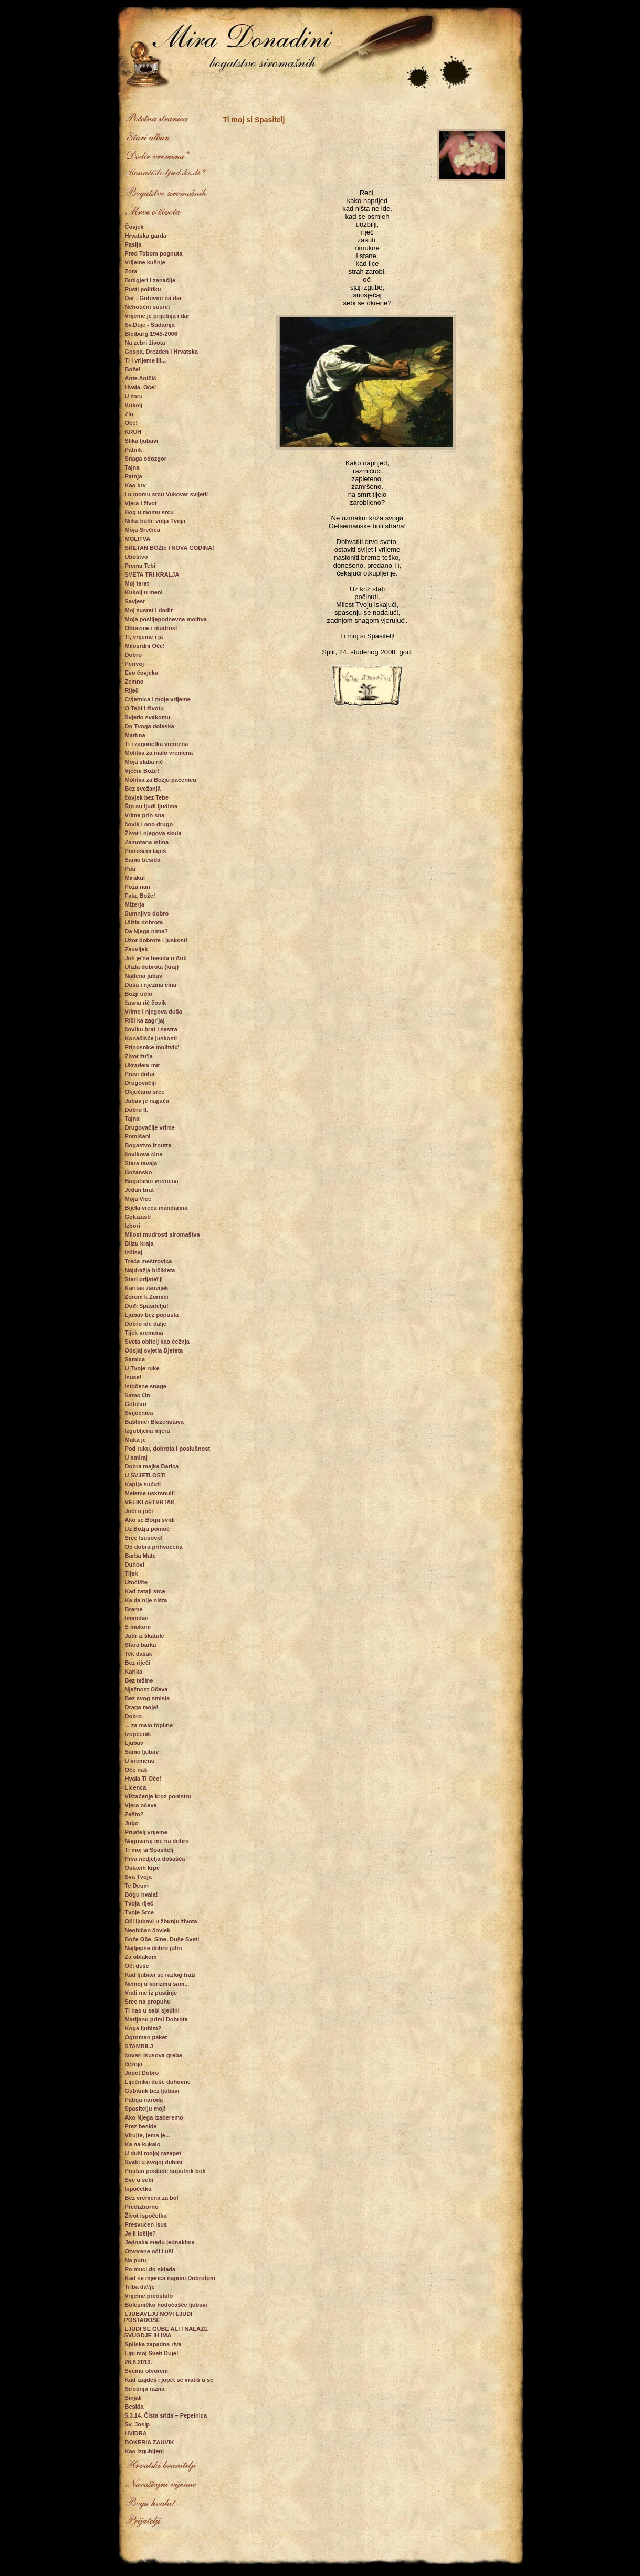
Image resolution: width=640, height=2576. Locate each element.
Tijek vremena (144, 1332)
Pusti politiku (143, 289)
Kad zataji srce (145, 1591)
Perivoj (134, 664)
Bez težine (139, 1680)
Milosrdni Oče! (145, 646)
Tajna (132, 467)
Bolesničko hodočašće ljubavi (166, 2305)
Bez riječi (137, 1662)
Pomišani (138, 1136)
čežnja (134, 2064)
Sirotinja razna (145, 2389)
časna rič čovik (145, 1002)
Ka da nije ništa (146, 1600)
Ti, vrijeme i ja (144, 637)
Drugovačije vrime (150, 1127)
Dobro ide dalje (145, 1324)
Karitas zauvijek (147, 1288)
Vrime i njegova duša (153, 1011)
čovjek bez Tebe (147, 797)
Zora (131, 271)
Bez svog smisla (147, 1698)
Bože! (133, 369)
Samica (135, 1359)
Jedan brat (139, 1190)
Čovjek (134, 226)
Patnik (133, 449)
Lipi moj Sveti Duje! (152, 2353)
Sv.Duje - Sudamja (150, 325)
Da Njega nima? (147, 931)
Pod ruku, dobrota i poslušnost (168, 1448)
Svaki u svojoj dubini (153, 2162)
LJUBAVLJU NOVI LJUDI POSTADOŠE (158, 2317)
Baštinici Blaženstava (154, 1422)
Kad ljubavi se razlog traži (160, 1975)
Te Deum (137, 1885)
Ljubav (134, 1743)
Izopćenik (138, 1734)
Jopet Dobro (142, 2073)
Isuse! (133, 1377)
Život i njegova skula (153, 833)
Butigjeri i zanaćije (150, 280)
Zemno (134, 681)
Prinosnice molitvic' (152, 1047)
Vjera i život (141, 503)
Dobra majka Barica (152, 1466)
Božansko (138, 1172)
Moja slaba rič (144, 762)
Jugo (132, 1823)
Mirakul (135, 878)
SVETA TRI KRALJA (152, 574)
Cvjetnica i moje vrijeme (158, 699)
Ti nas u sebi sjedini (152, 2010)
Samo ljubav (142, 1752)
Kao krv (135, 485)
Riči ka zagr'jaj (145, 1020)
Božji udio (139, 994)
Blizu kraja (139, 1243)
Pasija (133, 244)
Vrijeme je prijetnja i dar (157, 316)
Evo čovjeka (142, 672)
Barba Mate (140, 1555)
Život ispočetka (146, 2215)
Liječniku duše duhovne (158, 2082)
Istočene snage (145, 1386)
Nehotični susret (147, 307)
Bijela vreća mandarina (156, 1208)
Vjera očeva (141, 1805)
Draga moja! (142, 1707)
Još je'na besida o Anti (156, 958)
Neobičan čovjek (148, 1930)
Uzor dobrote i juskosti (156, 940)
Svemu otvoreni (147, 2371)
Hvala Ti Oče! (143, 1778)
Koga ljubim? (143, 2028)
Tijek (131, 1573)
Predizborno (142, 2207)
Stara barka (140, 1645)
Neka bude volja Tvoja (155, 521)
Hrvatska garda (146, 235)
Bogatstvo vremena (152, 1181)
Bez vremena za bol (152, 2198)
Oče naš (136, 1769)
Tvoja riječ (139, 1903)
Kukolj (134, 405)
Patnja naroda (144, 2099)
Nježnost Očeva (146, 1689)
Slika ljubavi (142, 441)
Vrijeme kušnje (145, 262)
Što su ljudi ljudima (151, 806)
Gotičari (136, 1404)
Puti (130, 869)
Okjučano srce (145, 1092)
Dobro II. (137, 1109)
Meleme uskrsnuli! (150, 1493)
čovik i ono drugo (149, 824)
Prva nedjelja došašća (155, 1859)
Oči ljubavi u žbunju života (161, 1921)
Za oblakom (141, 1957)
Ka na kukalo (143, 2144)
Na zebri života (145, 342)
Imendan (137, 1618)
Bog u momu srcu (149, 512)
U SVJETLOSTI (145, 1475)
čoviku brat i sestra (151, 1029)
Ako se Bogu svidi (150, 1520)
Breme (134, 1609)
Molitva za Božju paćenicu (160, 779)
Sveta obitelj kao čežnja (157, 1341)
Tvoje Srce (139, 1912)
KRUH (133, 432)
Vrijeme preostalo (149, 2296)
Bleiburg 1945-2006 (151, 334)
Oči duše (137, 1966)
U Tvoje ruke (142, 1368)
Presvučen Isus (146, 2224)
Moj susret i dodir (149, 610)
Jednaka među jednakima (160, 2242)
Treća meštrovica (148, 1261)
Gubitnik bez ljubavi (152, 2091)
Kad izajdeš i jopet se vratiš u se (169, 2380)
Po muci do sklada (150, 2269)
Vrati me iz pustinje (151, 1992)
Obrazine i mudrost (151, 628)
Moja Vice (138, 1199)
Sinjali (133, 2397)
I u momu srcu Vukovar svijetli (166, 494)
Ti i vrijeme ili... (145, 360)
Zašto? (134, 1814)
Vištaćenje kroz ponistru (158, 1796)
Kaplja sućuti (143, 1484)
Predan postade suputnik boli (165, 2171)
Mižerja (134, 904)
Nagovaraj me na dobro (157, 1841)
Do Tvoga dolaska (149, 726)
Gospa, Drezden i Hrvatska (161, 351)
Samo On (137, 1395)
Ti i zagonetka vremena (156, 744)
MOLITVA (138, 539)
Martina (135, 735)
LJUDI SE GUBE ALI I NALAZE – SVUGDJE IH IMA (168, 2332)
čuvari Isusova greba (153, 2055)
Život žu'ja (139, 1056)
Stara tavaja (141, 1163)
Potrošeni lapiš (145, 851)
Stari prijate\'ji (144, 1279)
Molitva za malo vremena (159, 753)
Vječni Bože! (142, 771)
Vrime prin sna (145, 815)
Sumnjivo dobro (147, 913)
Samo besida (143, 860)
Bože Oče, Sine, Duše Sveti (162, 1939)
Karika (134, 1671)
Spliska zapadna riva (153, 2344)
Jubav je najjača (147, 1101)
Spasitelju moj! (145, 2108)
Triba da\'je (140, 2287)
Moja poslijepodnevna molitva (166, 619)
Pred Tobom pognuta (154, 253)
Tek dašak (138, 1654)
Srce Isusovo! (144, 1538)
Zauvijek (136, 949)
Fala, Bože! (140, 895)
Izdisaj (134, 1252)
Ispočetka (138, 2189)
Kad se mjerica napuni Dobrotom (170, 2278)
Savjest (135, 601)
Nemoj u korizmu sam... (157, 1984)
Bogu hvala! (141, 1894)
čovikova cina (144, 1154)
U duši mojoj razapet (153, 2153)
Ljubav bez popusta (152, 1315)
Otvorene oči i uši (149, 2251)
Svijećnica (139, 1413)
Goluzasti (138, 1217)
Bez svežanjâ (143, 788)
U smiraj (136, 1457)
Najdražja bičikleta (150, 1270)
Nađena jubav (144, 976)
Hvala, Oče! (140, 387)
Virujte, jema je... (148, 2135)
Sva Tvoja (138, 1877)
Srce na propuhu (148, 2001)
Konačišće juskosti (151, 1038)
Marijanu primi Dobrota (156, 2019)
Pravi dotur (140, 1074)
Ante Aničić (140, 378)
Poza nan (137, 886)
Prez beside (141, 2126)
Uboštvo (136, 556)
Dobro (133, 655)
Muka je (135, 1439)
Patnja (133, 476)
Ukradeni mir (142, 1065)
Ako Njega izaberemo (154, 2117)
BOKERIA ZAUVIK (149, 2442)
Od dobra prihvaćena (154, 1547)
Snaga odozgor (145, 458)
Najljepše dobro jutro (154, 1948)
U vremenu (140, 1761)
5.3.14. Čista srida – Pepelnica (166, 2415)
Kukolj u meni (144, 592)
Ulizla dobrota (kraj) (152, 967)
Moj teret (137, 583)
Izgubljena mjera (147, 1431)
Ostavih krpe (142, 1868)
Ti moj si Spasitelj (149, 1850)
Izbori (132, 1225)
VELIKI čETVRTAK (150, 1502)
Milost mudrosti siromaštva (162, 1234)
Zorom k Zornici (147, 1297)
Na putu (135, 2260)
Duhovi (134, 1564)
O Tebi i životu (144, 708)
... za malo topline (149, 1725)
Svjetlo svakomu (148, 717)
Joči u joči (139, 1511)
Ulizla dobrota (144, 922)
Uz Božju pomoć (147, 1529)
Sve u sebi (139, 2180)
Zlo (129, 414)
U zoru (134, 396)
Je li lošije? (140, 2233)
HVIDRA (136, 2433)
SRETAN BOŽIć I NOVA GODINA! (169, 548)
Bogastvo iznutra (148, 1145)
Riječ (132, 690)
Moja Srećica (142, 530)
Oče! (131, 423)
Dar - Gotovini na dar (153, 298)
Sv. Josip (137, 2424)
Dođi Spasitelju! (147, 1306)
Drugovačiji (140, 1083)
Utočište (136, 1582)
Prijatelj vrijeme (146, 1832)
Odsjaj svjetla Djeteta (154, 1350)
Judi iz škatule (144, 1636)
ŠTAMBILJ (139, 2046)
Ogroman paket (146, 2037)
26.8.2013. (138, 2362)
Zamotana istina (147, 842)
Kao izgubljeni (144, 2451)
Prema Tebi (140, 565)
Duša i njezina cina (150, 985)
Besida (134, 2406)
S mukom (138, 1627)
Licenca (135, 1787)
